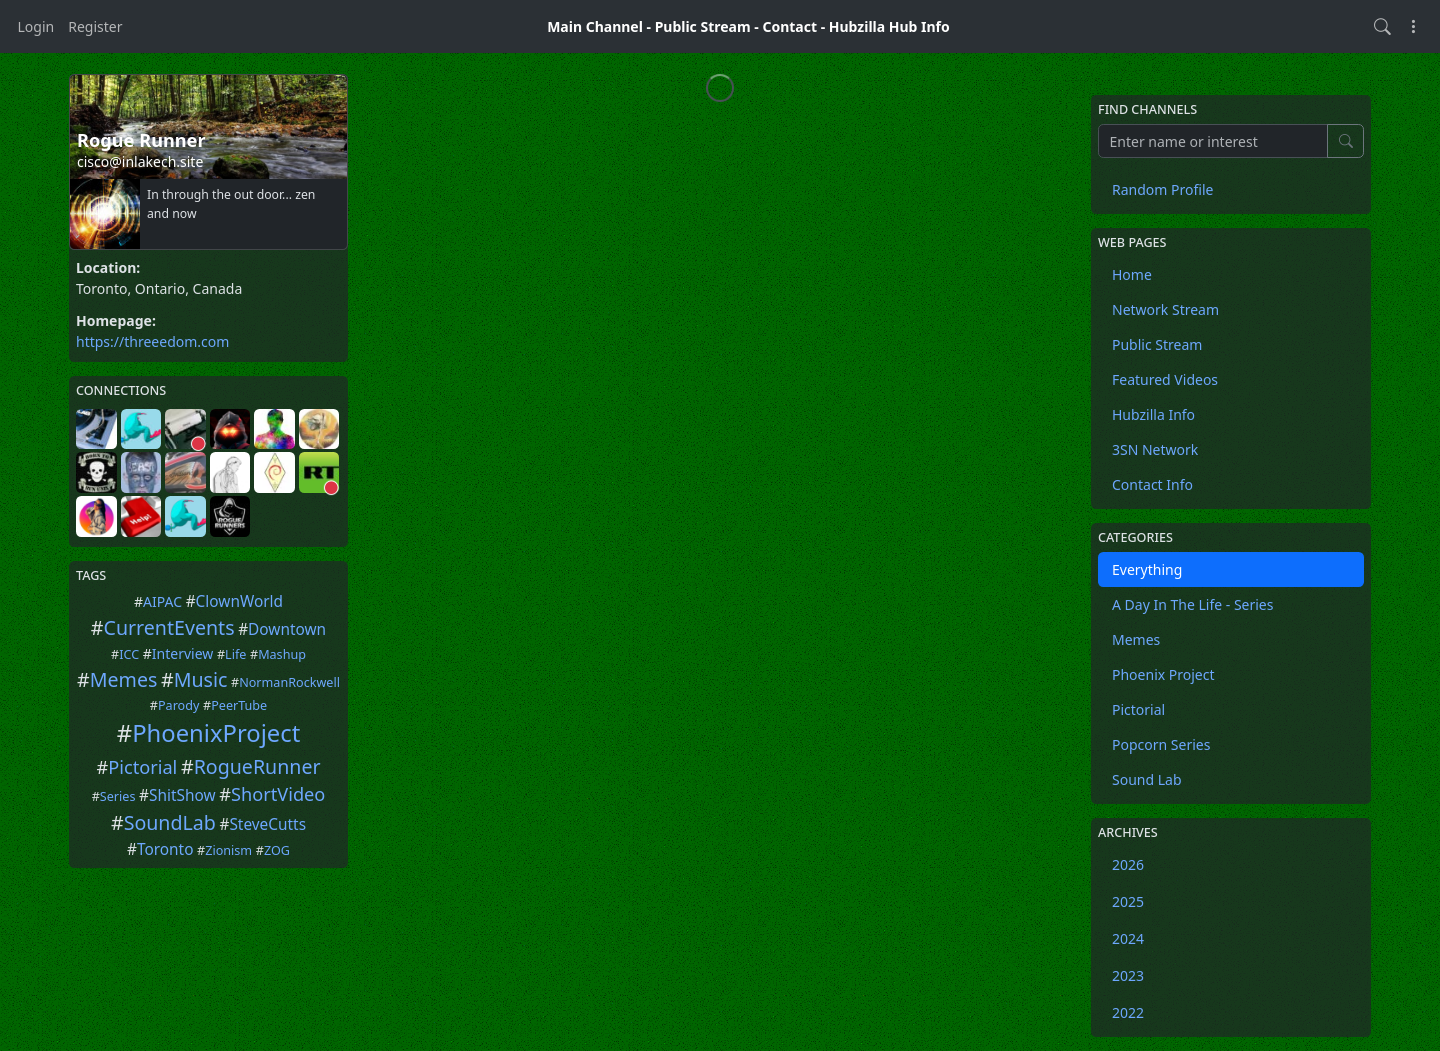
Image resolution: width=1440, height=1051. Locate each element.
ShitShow (182, 795)
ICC (129, 654)
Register (95, 26)
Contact (789, 26)
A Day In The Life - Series (1192, 604)
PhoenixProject (216, 733)
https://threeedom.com (152, 341)
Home (1132, 274)
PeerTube (239, 705)
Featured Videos (1165, 379)
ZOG (277, 850)
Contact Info (1152, 484)
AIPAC (162, 601)
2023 (1128, 975)
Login (36, 26)
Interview (182, 653)
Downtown (287, 629)
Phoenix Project (1163, 674)
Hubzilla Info (1153, 414)
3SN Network (1155, 449)
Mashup (282, 654)
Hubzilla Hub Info (889, 26)
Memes (124, 679)
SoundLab (170, 822)
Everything (1147, 569)
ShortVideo (278, 794)
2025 (1128, 901)
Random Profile (1162, 189)
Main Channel (595, 26)
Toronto (165, 849)
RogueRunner (257, 766)
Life (235, 654)
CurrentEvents (169, 627)
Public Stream (703, 26)
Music (201, 679)
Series (118, 796)
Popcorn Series (1161, 744)
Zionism (228, 850)
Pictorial (142, 767)
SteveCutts (267, 824)
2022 (1128, 1012)
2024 (1128, 938)
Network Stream (1165, 309)
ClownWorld (239, 601)
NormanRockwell (289, 682)
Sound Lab (1147, 779)
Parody (178, 705)
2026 (1128, 864)
